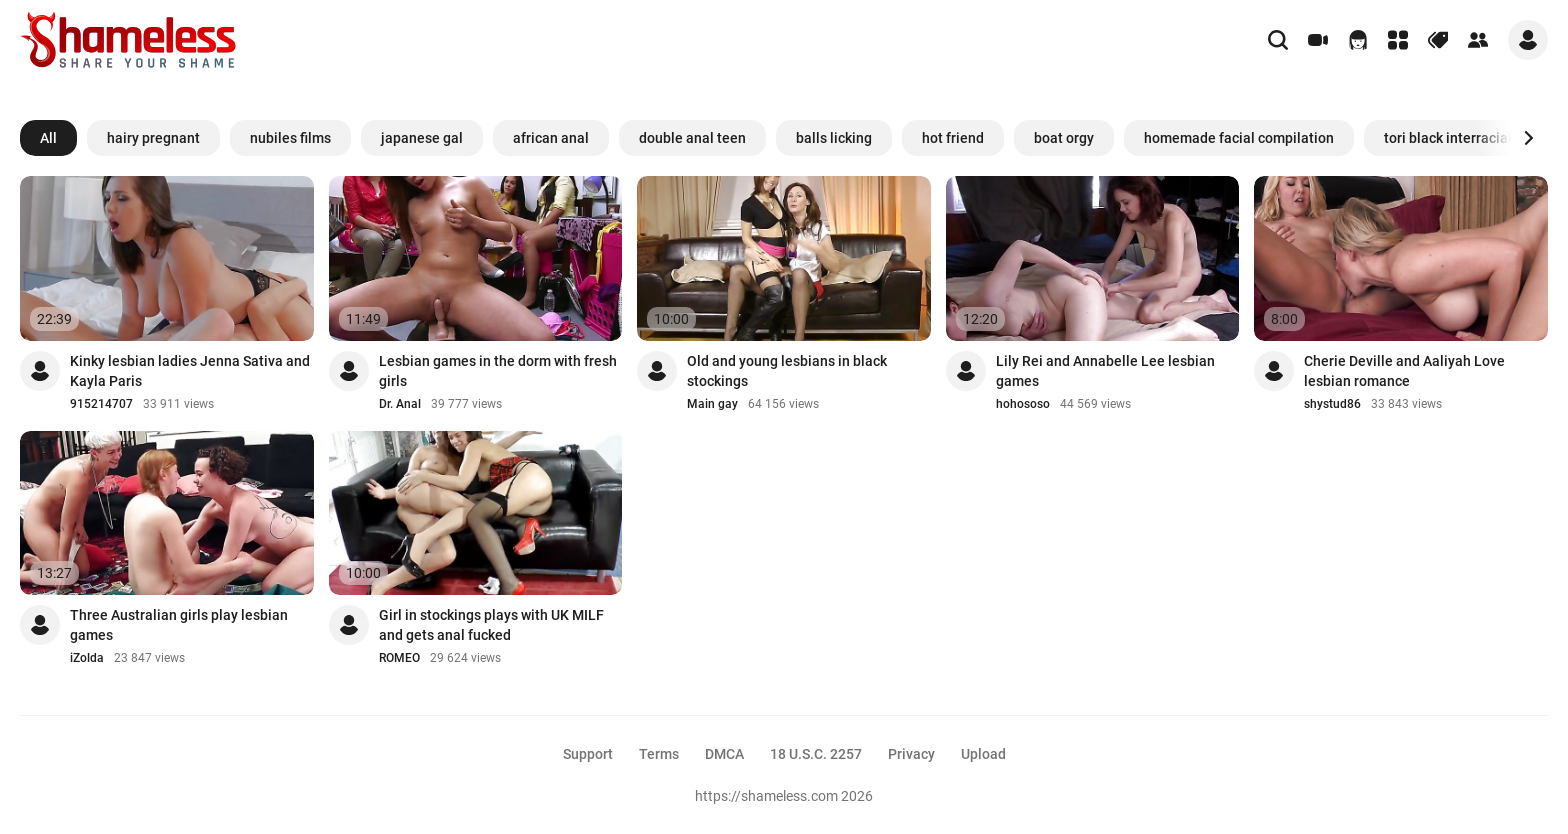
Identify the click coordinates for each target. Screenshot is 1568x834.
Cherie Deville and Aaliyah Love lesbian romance (1404, 371)
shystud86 (1332, 404)
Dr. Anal (400, 404)
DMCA (724, 754)
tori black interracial (1448, 138)
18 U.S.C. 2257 (816, 754)
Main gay (712, 404)
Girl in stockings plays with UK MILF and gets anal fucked (491, 625)
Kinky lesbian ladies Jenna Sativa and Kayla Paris (190, 371)
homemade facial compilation (1239, 138)
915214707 (101, 404)
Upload (983, 754)
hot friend (953, 138)
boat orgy (1064, 138)
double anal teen (692, 138)
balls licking (834, 138)
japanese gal (422, 138)
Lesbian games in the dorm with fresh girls (498, 371)
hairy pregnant (153, 138)
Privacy (911, 754)
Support (588, 754)
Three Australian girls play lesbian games (179, 625)
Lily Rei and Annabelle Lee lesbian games (1105, 371)
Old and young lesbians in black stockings (787, 371)
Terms (659, 754)
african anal (551, 138)
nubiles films (290, 138)
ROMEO (399, 658)
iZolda (87, 658)
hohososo (1023, 404)
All (48, 138)
